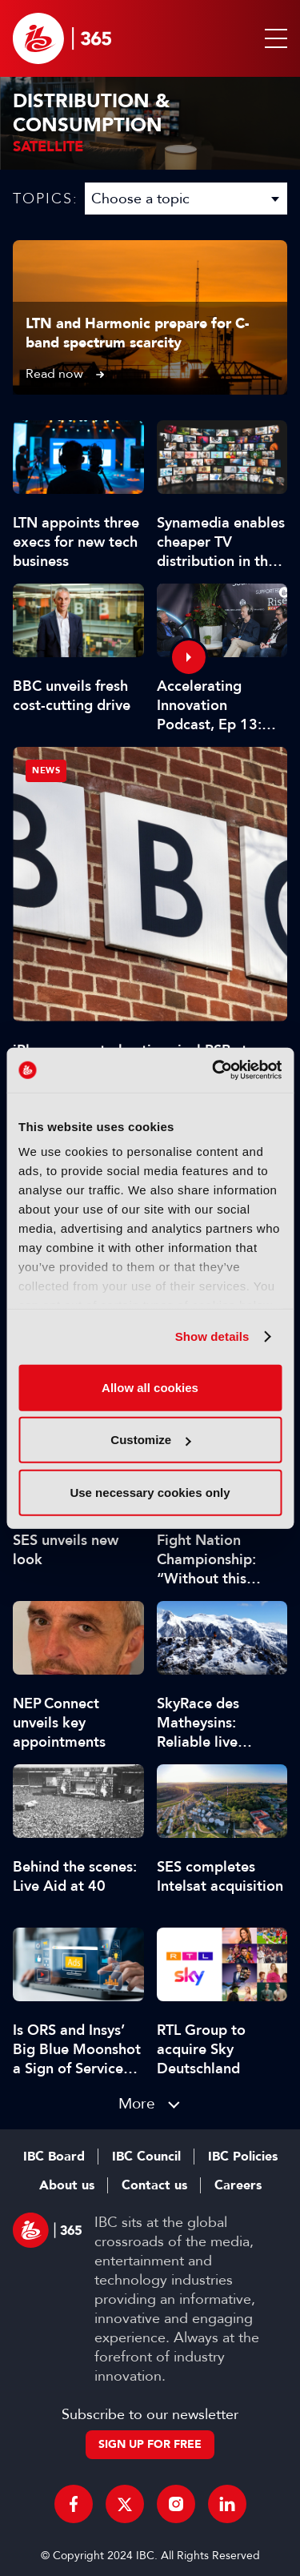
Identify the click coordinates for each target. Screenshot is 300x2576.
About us (66, 2185)
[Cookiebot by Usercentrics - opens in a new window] (214, 1070)
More (136, 2103)
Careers (238, 2185)
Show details (212, 1336)
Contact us (154, 2185)
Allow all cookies (150, 1387)
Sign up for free (150, 2444)
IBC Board (54, 2156)
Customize (150, 1439)
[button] (272, 38)
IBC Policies (243, 2156)
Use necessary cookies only (150, 1492)
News (46, 770)
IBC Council (146, 2156)
